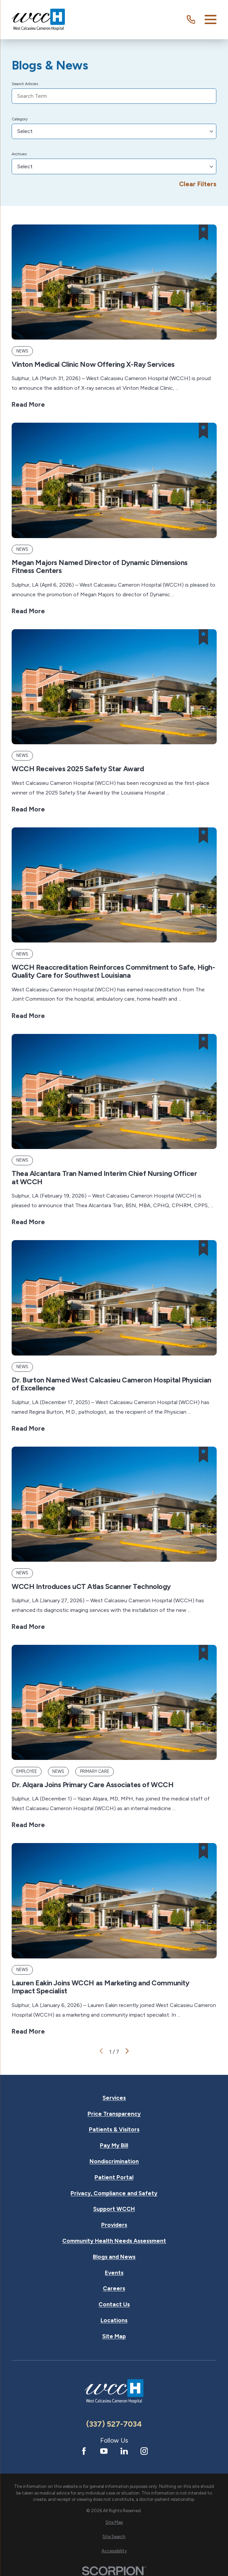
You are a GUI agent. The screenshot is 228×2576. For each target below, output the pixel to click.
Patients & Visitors (114, 2129)
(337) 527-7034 (114, 2424)
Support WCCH (114, 2209)
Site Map (114, 2336)
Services (114, 2098)
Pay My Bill (114, 2145)
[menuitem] (114, 2522)
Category (20, 119)
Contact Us (114, 2304)
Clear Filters (197, 184)
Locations (114, 2320)
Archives (19, 154)
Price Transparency (114, 2114)
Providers (114, 2225)
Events (114, 2273)
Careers (114, 2288)
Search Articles (25, 83)
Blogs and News (114, 2257)
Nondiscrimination (114, 2161)
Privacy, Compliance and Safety (114, 2193)
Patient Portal (114, 2177)
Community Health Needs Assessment (114, 2241)
